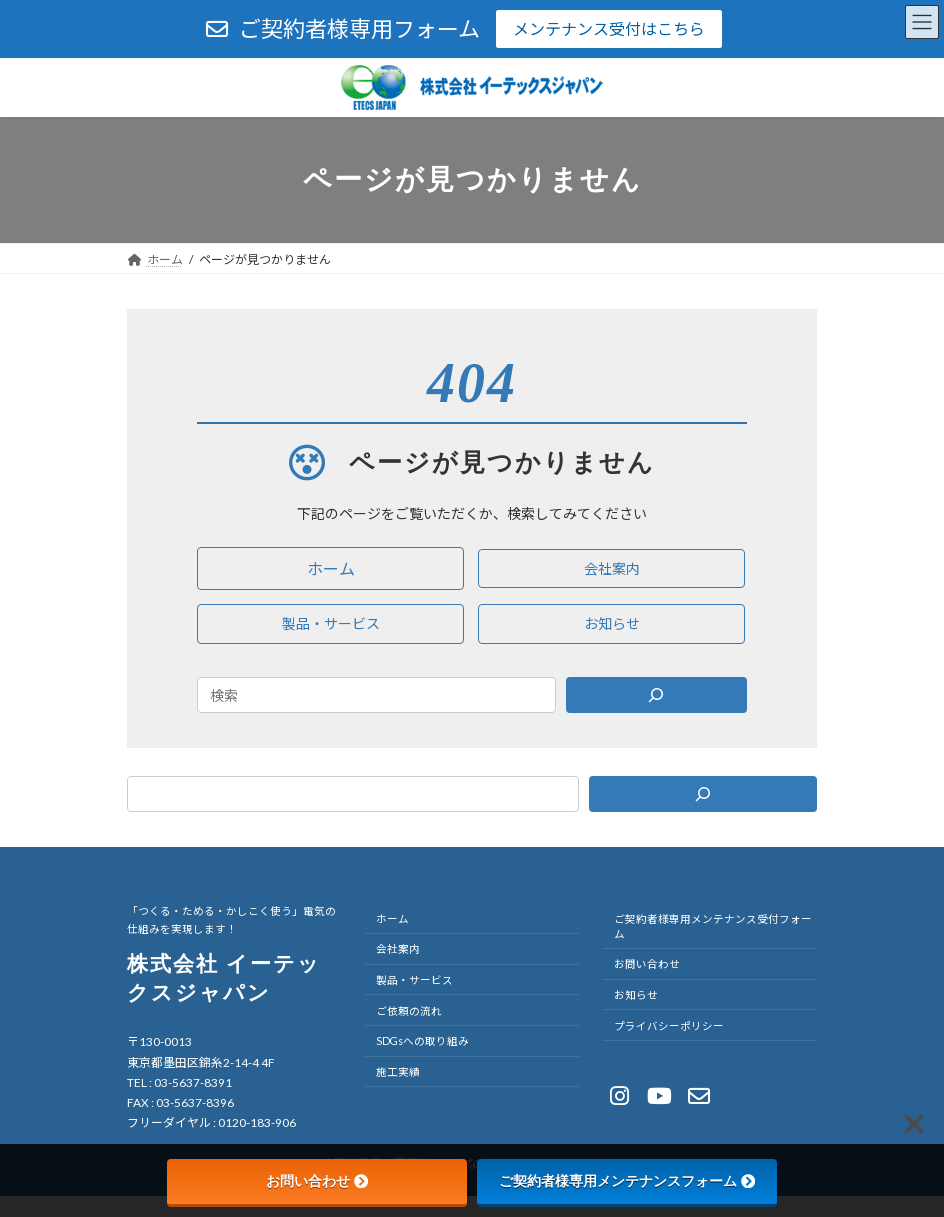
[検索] (703, 794)
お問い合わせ (317, 1181)
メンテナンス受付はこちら (609, 28)
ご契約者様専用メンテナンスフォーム (627, 1181)
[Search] (657, 695)
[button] (330, 568)
